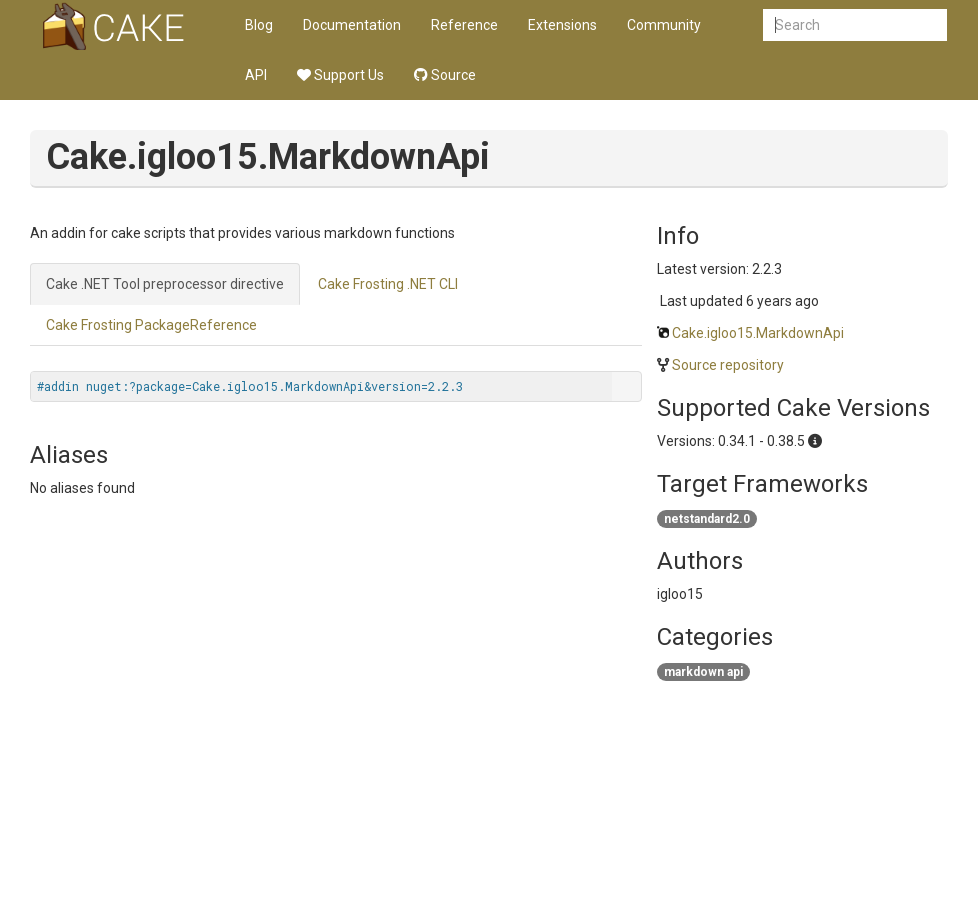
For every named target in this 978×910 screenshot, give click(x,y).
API (256, 75)
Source (445, 75)
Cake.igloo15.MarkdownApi (758, 333)
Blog (259, 25)
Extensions (562, 25)
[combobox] (855, 25)
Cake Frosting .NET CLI (388, 284)
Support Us (340, 75)
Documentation (352, 25)
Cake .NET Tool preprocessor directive (165, 284)
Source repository (728, 365)
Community (664, 25)
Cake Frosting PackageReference (151, 325)
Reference (464, 25)
